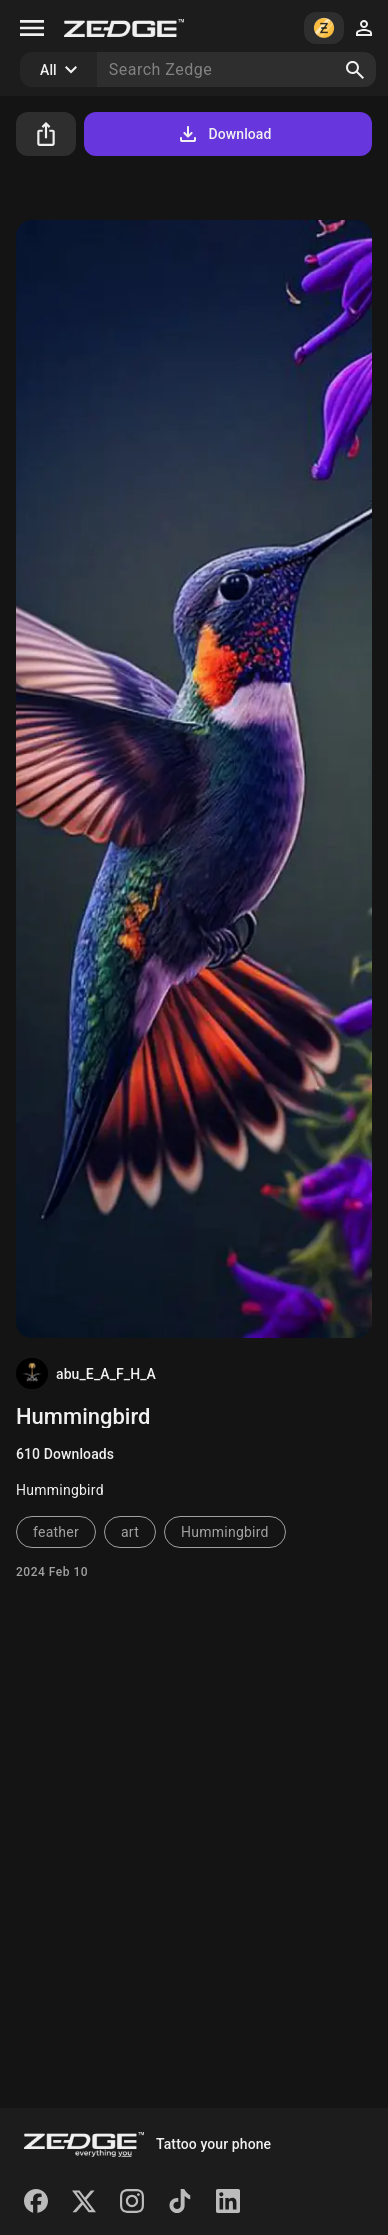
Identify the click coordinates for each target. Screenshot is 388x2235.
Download (223, 134)
